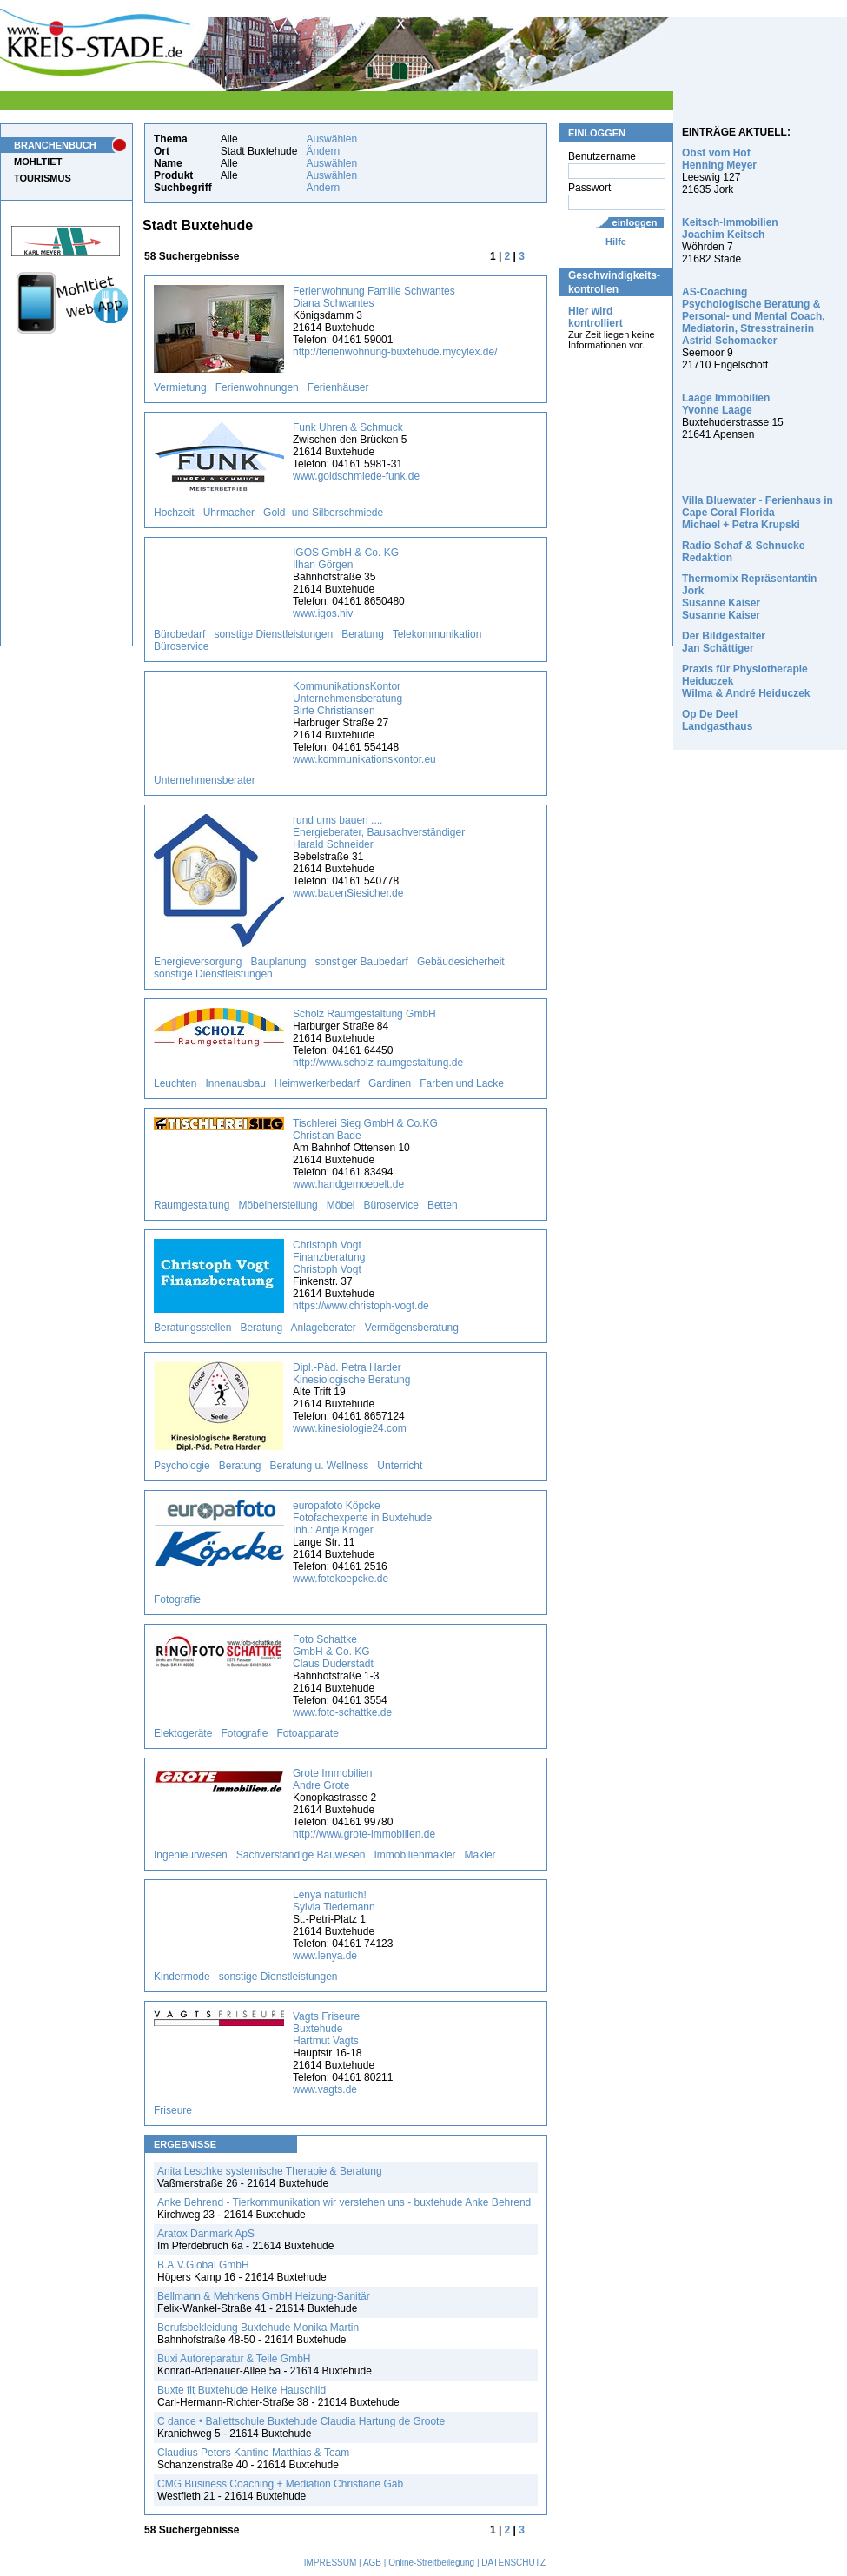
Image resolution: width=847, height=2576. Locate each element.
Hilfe (615, 241)
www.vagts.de (325, 2089)
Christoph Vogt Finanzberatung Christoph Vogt (329, 1257)
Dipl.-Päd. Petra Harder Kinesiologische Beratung (351, 1373)
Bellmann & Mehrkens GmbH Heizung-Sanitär (263, 2296)
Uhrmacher (229, 513)
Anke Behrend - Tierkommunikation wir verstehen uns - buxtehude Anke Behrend (344, 2202)
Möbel (341, 1205)
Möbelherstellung (277, 1205)
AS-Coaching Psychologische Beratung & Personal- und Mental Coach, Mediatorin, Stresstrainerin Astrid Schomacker (753, 316)
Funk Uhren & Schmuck (348, 427)
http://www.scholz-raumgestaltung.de (378, 1062)
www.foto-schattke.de (342, 1712)
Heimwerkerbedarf (317, 1083)
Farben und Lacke (462, 1083)
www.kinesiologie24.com (350, 1428)
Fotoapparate (307, 1733)
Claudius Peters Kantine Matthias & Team (253, 2453)
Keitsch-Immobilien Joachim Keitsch (730, 228)
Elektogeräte (183, 1733)
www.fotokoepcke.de (340, 1579)
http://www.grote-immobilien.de (364, 1834)
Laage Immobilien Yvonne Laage (726, 404)
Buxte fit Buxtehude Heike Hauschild (241, 2390)
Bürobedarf (179, 634)
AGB (372, 2562)
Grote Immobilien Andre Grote (332, 1779)
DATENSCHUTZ (513, 2562)
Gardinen (389, 1083)
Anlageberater (322, 1327)
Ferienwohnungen (257, 387)
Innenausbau (235, 1083)
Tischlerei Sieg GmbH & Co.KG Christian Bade (365, 1129)
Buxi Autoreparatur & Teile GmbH (234, 2359)
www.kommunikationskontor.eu (364, 759)
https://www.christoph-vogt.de (361, 1306)
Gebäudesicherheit (461, 962)
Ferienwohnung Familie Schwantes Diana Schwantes (374, 297)
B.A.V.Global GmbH (203, 2265)
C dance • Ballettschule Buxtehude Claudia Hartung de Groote (301, 2421)
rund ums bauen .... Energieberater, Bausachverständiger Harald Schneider (379, 832)
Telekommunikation (437, 634)
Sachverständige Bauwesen (301, 1855)
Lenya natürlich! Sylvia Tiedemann (334, 1901)
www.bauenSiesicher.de (348, 893)
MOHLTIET (38, 161)
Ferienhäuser (338, 387)
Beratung (362, 634)
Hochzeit (174, 513)
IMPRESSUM (330, 2562)
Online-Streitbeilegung (431, 2562)
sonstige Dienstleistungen (273, 634)
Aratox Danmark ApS (206, 2234)
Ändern (323, 151)
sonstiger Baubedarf (361, 962)
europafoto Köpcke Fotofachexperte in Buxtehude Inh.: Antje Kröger (362, 1518)
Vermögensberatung (412, 1327)
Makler (480, 1855)
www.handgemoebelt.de (348, 1184)
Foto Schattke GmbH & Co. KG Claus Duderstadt (333, 1651)
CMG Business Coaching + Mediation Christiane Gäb (280, 2484)
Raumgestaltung (191, 1205)
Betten (442, 1205)
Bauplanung (278, 962)
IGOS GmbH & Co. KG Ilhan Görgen (346, 558)
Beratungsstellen (192, 1327)
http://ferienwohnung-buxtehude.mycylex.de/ (395, 352)
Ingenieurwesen (191, 1855)
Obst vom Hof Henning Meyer (719, 159)
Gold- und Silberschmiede (323, 513)
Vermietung (180, 387)
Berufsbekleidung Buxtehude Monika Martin (258, 2327)
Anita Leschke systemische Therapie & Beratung (269, 2171)
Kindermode (182, 1976)
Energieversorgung (198, 962)
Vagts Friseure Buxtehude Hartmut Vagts (326, 2028)
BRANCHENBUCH (55, 145)
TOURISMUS (42, 178)
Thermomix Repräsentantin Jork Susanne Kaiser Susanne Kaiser (749, 597)
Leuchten (175, 1083)
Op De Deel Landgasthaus (717, 720)
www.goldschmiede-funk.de (356, 476)
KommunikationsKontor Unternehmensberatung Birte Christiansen (347, 698)
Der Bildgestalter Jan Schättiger (723, 642)
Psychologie (182, 1466)
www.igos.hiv (323, 613)
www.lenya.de (325, 1956)
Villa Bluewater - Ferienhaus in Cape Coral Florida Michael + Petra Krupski (757, 512)
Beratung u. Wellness (318, 1466)
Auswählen (331, 139)
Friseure (173, 2110)
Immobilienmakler (415, 1855)
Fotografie (177, 1599)
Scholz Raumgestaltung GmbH (364, 1014)
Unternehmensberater (204, 780)
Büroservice (181, 646)
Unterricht (399, 1466)
